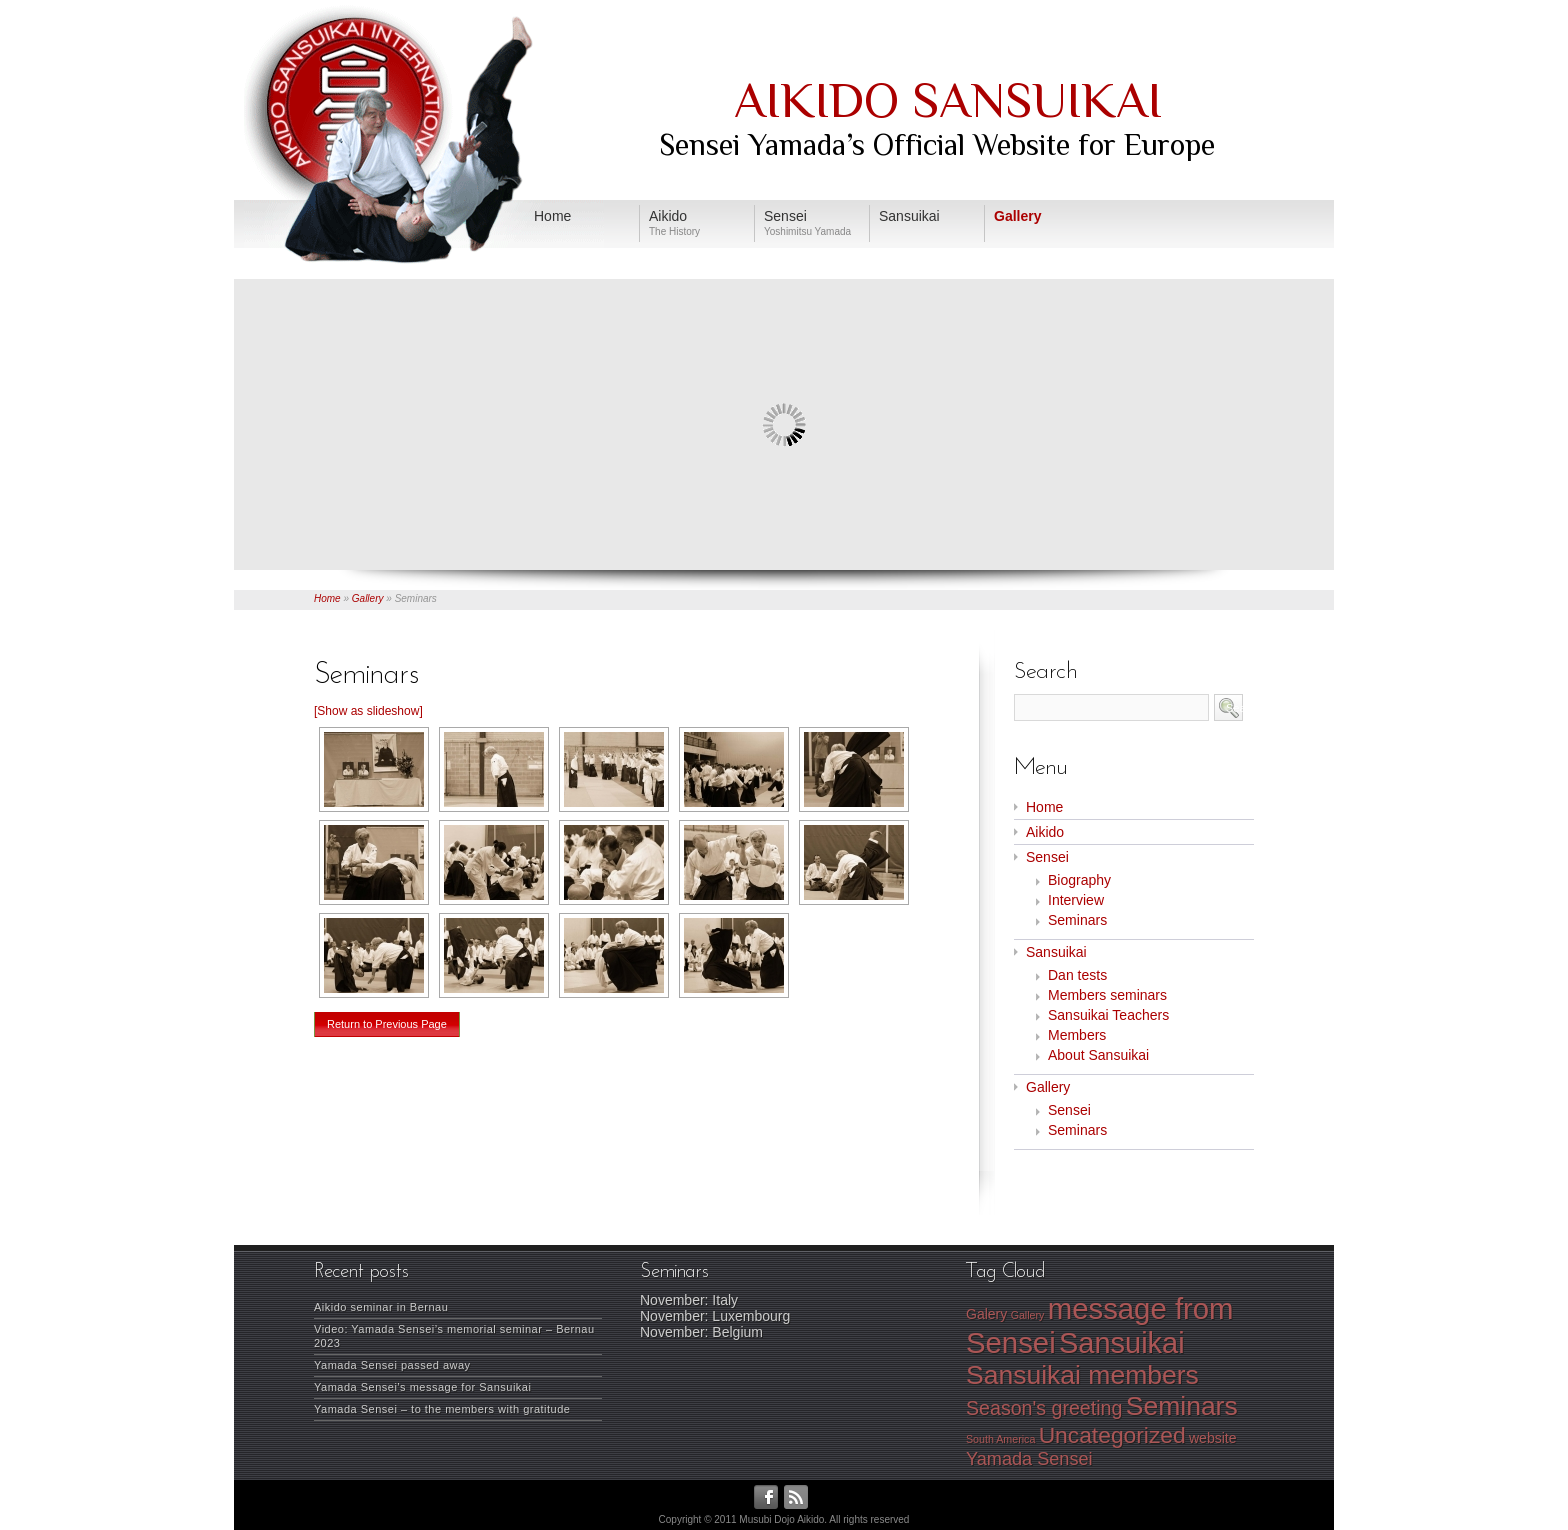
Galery (986, 1314)
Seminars (1077, 920)
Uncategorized (1112, 1435)
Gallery (368, 598)
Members (1077, 1035)
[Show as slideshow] (368, 711)
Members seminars (1107, 995)
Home (327, 598)
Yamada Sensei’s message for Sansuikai (422, 1387)
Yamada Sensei (1029, 1459)
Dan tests (1077, 975)
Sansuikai (1056, 952)
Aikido (1045, 832)
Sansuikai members (1082, 1375)
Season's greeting (1044, 1408)
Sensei (1047, 857)
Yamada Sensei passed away (392, 1365)
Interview (1076, 900)
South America (1000, 1439)
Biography (1079, 880)
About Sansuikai (1098, 1055)
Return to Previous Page (387, 1024)
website (1213, 1438)
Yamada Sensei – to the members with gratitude (442, 1409)
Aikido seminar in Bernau (381, 1307)
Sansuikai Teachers (1108, 1015)
